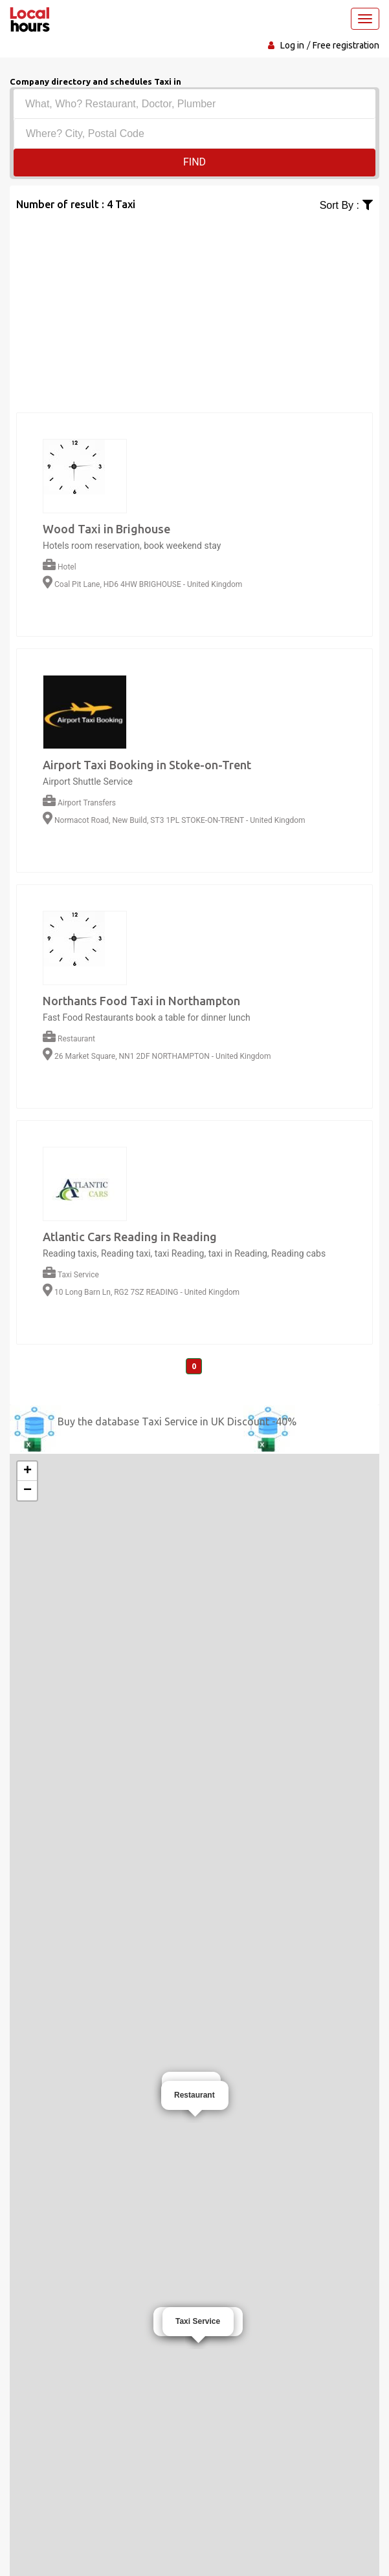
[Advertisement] (194, 303)
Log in (292, 45)
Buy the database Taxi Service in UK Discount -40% (177, 1421)
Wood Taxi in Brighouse (106, 528)
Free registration (346, 45)
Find (194, 162)
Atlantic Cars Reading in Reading (130, 1236)
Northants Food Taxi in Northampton (141, 1000)
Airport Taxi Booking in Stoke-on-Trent (147, 764)
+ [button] (27, 1471)
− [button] (27, 1490)
